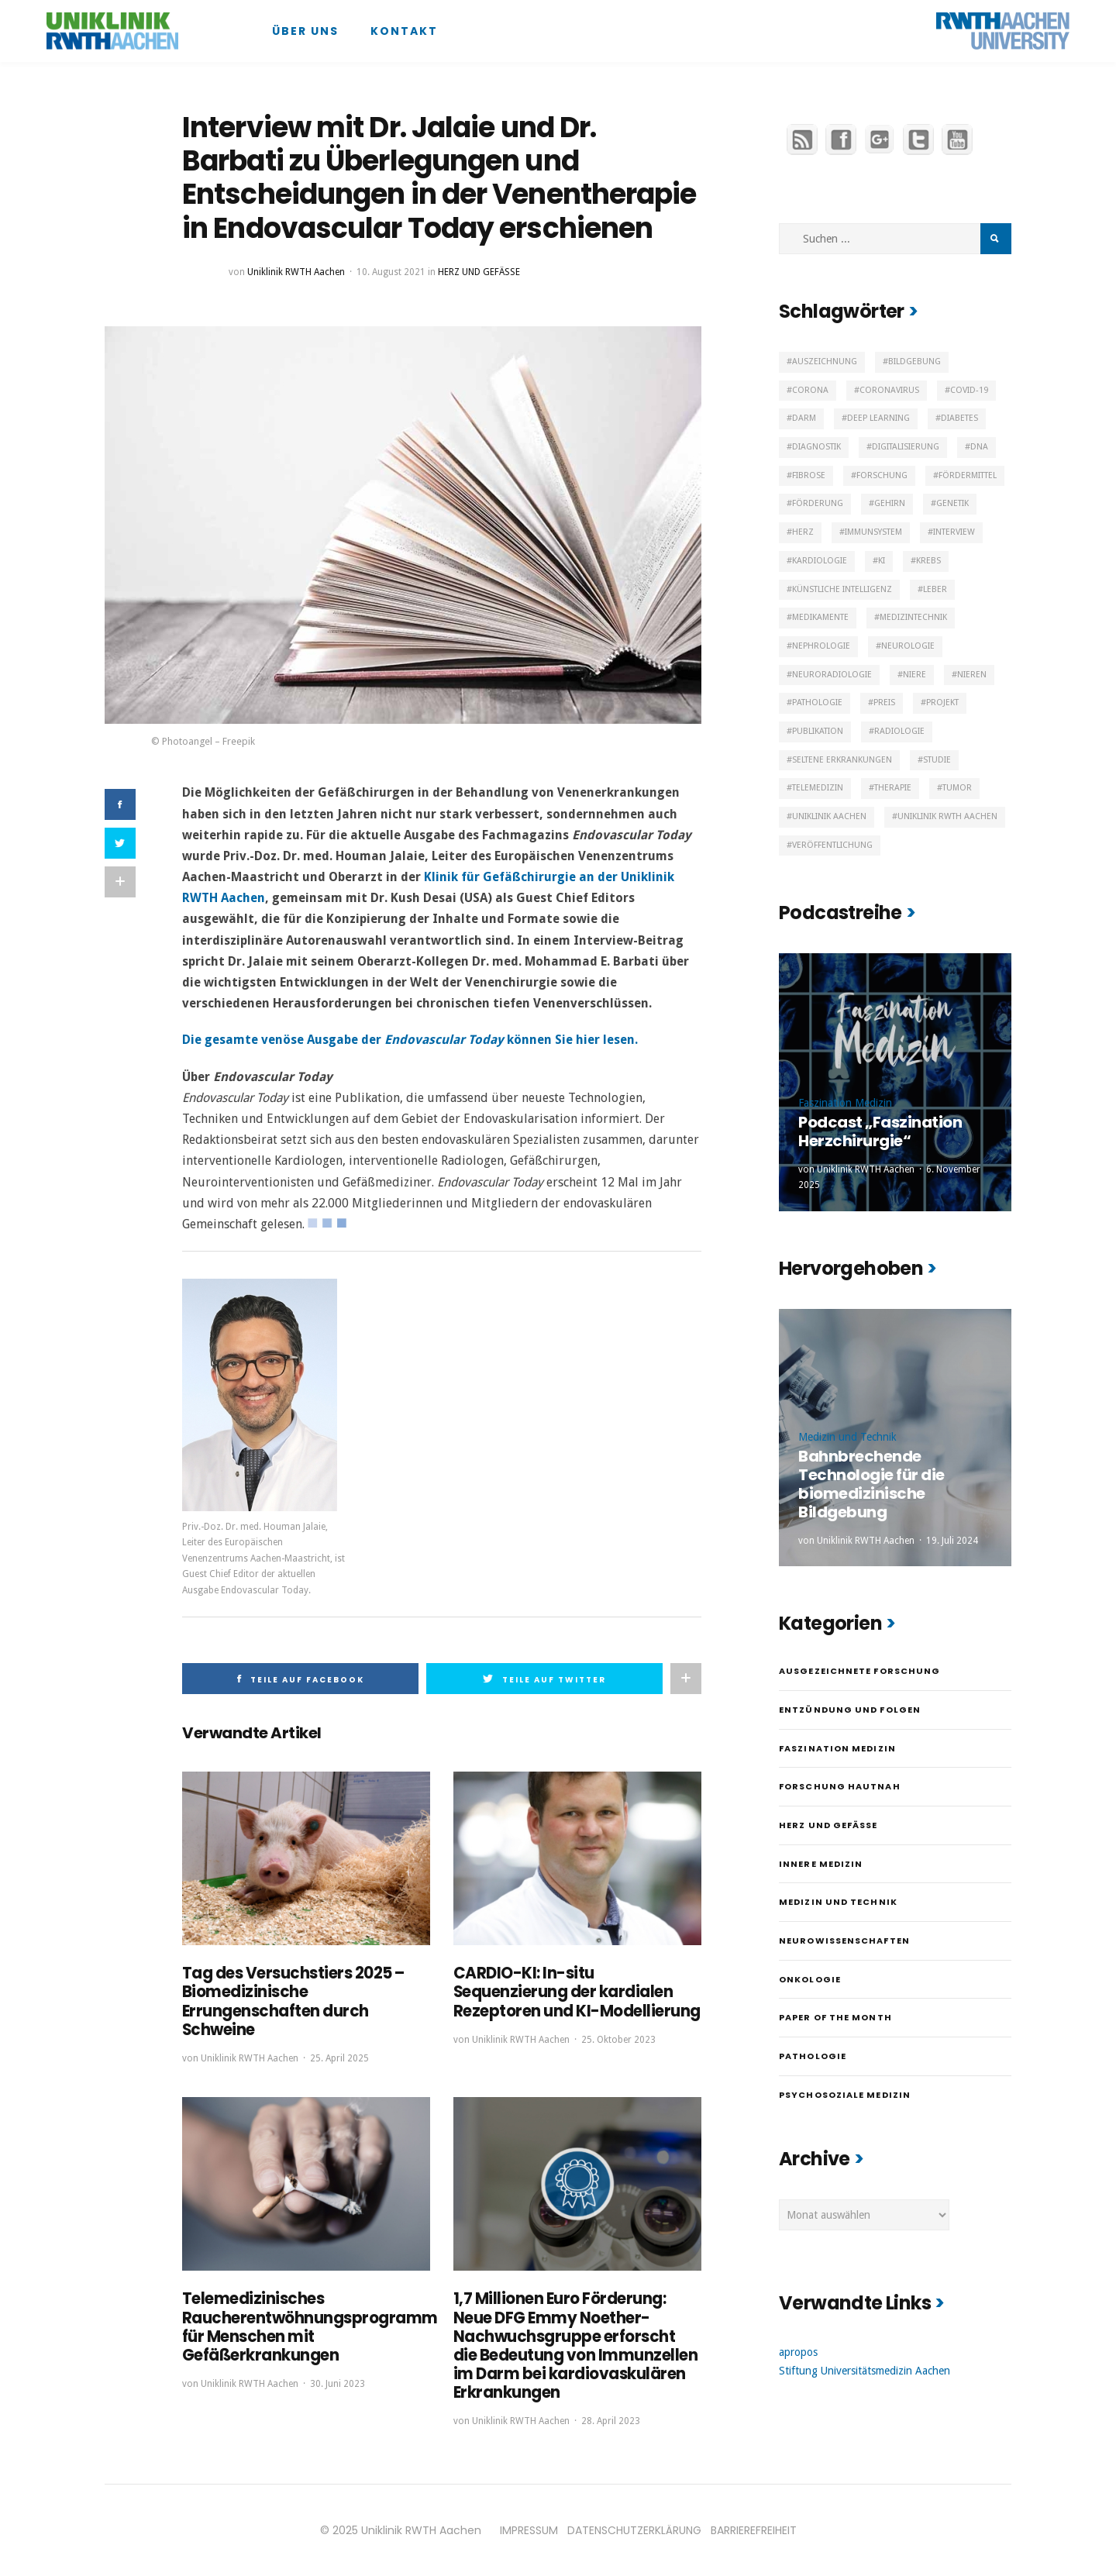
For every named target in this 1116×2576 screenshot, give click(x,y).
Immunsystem (873, 532)
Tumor (957, 788)
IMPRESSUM (529, 2528)
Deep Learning (878, 418)
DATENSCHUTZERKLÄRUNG (634, 2528)
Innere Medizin (821, 1864)
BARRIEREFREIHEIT (754, 2528)
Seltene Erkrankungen (842, 760)
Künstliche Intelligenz (842, 589)
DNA (979, 447)
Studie (937, 760)
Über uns (305, 31)
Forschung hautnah (840, 1786)
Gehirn (889, 503)
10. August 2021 (390, 272)
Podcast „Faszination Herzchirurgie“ (880, 1131)
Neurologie (908, 646)
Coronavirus (889, 390)
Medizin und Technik (847, 1437)
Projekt (942, 702)
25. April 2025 (339, 2057)
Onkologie (810, 1979)
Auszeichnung (824, 361)
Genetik (952, 503)
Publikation (817, 731)
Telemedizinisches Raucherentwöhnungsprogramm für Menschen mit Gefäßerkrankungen (310, 2326)
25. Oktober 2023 (618, 2039)
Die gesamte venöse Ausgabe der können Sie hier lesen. (410, 1039)
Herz (803, 532)
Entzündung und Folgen (850, 1709)
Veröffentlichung (832, 845)
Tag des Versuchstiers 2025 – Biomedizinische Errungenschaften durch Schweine (293, 2001)
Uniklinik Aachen (829, 816)
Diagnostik (816, 447)
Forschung (882, 475)
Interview (954, 532)
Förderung (817, 503)
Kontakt (404, 31)
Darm (804, 418)
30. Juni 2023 (337, 2383)
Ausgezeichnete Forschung (859, 1671)
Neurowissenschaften (844, 1940)
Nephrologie (821, 646)
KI (881, 561)
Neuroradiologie (832, 675)
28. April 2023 (610, 2420)
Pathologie (817, 702)
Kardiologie (819, 561)
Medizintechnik (913, 617)
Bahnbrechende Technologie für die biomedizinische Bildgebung (871, 1484)
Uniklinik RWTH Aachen (296, 272)
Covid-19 (969, 390)
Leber (935, 589)
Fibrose (808, 475)
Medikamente (820, 617)
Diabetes (959, 418)
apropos (798, 2352)
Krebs (928, 561)
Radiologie (899, 731)
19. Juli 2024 (952, 1540)
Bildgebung (914, 361)
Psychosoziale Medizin (845, 2095)
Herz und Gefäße (479, 272)
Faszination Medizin (845, 1103)
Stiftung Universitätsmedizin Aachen (864, 2370)
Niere (914, 675)
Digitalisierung (905, 447)
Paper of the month (835, 2017)
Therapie (892, 788)
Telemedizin (817, 788)
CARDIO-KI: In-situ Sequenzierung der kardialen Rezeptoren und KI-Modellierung (577, 1991)
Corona (810, 390)
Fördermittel (968, 475)
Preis (884, 702)
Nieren (972, 675)
